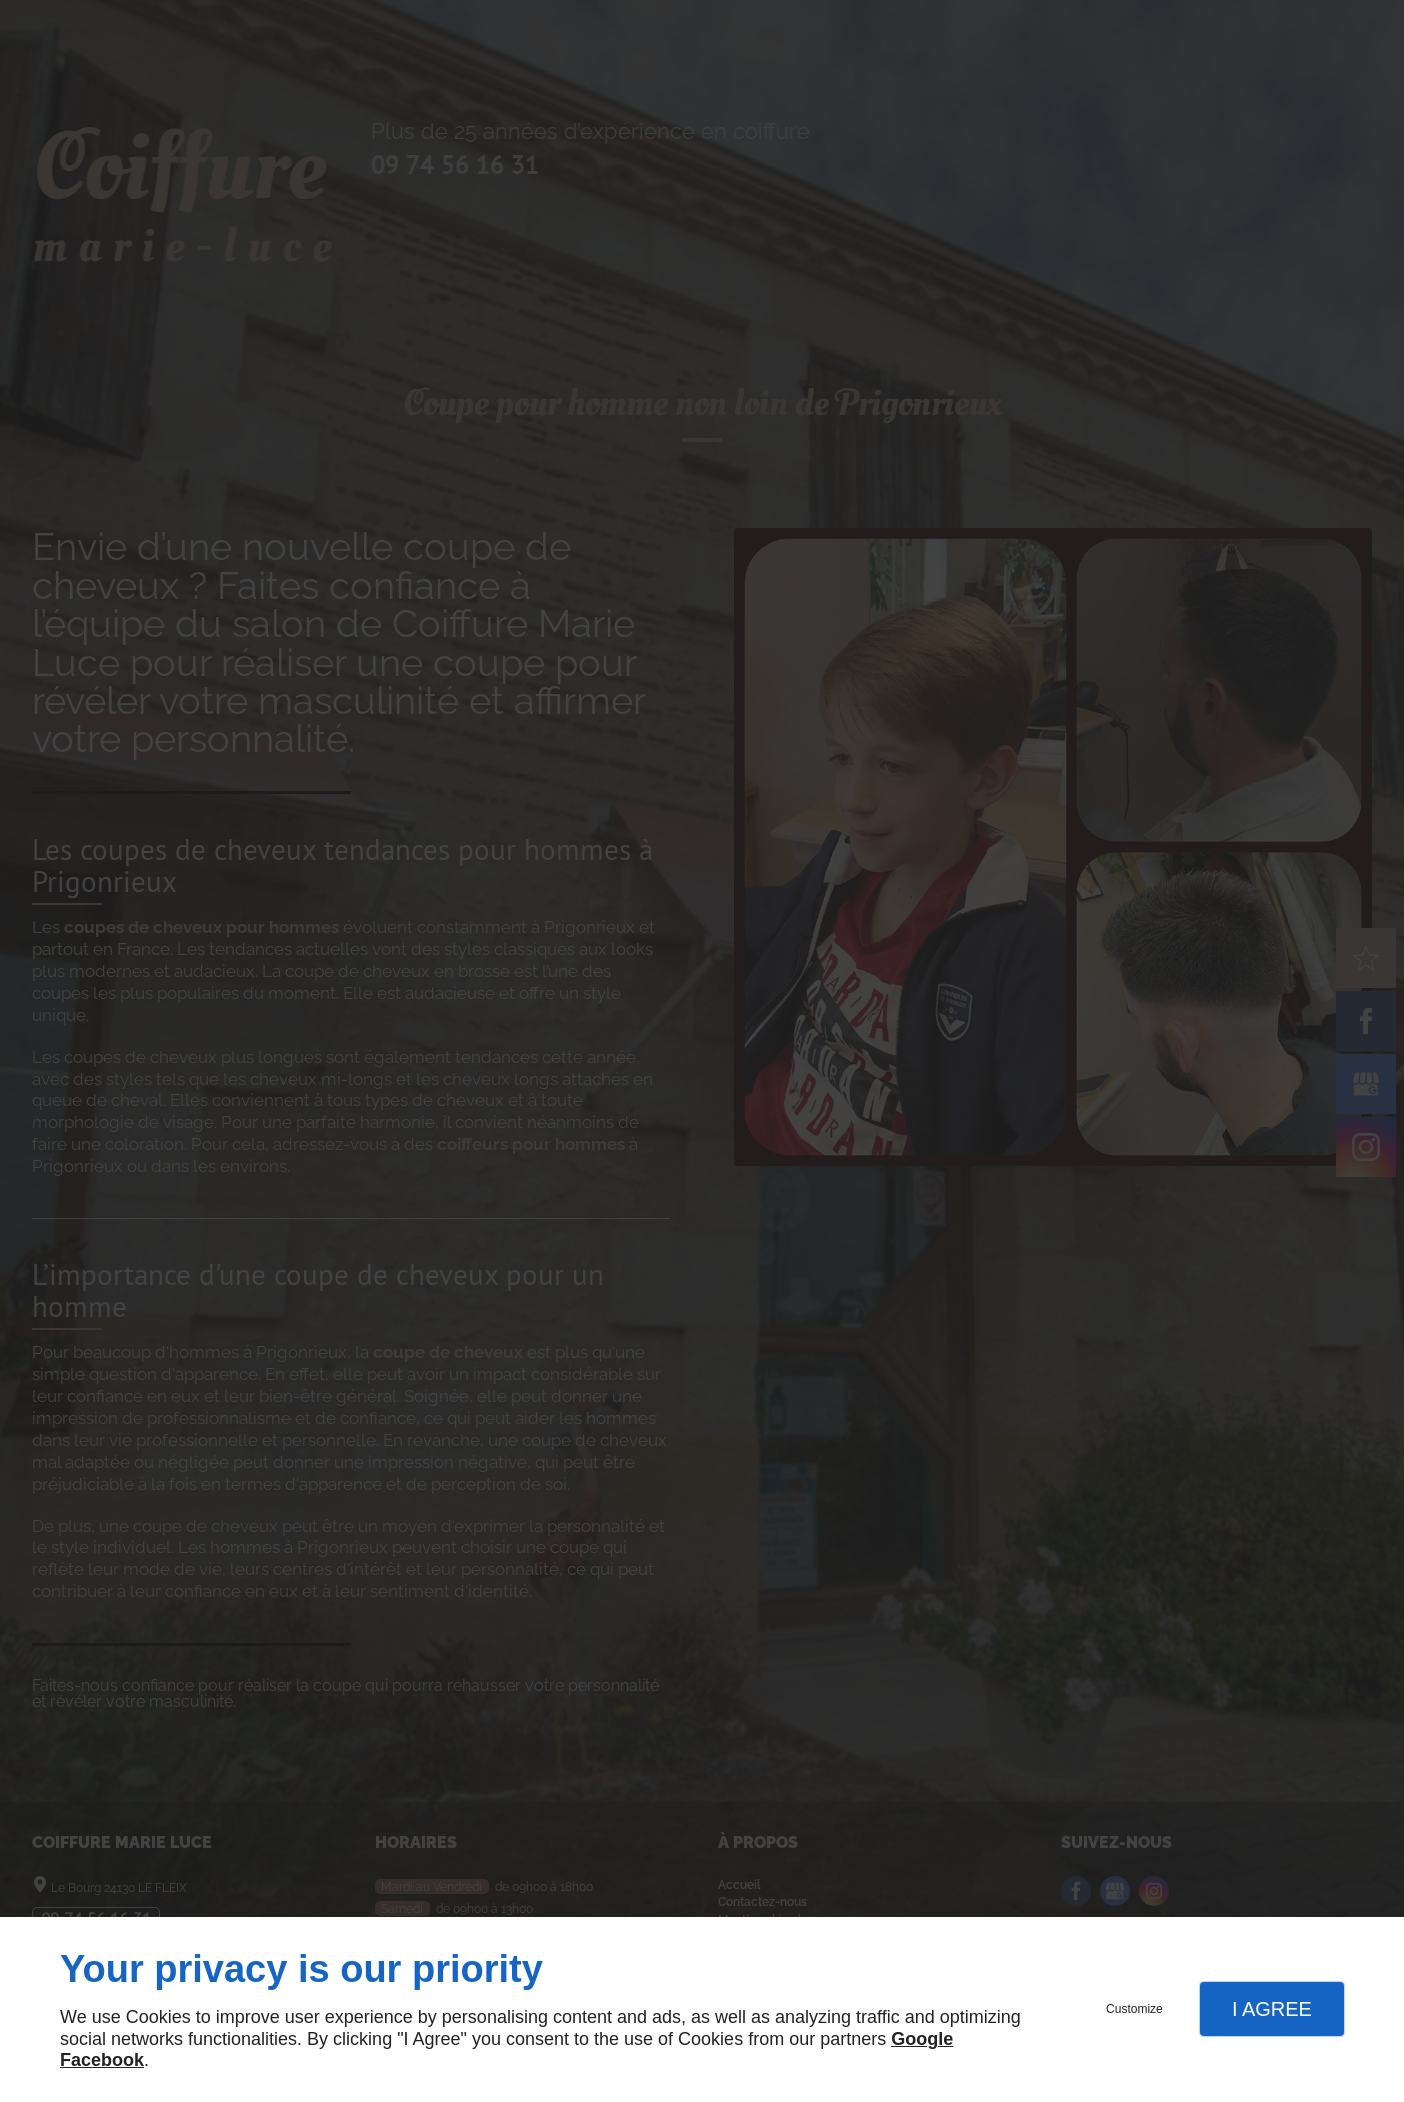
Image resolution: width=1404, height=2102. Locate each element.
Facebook (102, 2060)
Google (922, 2039)
